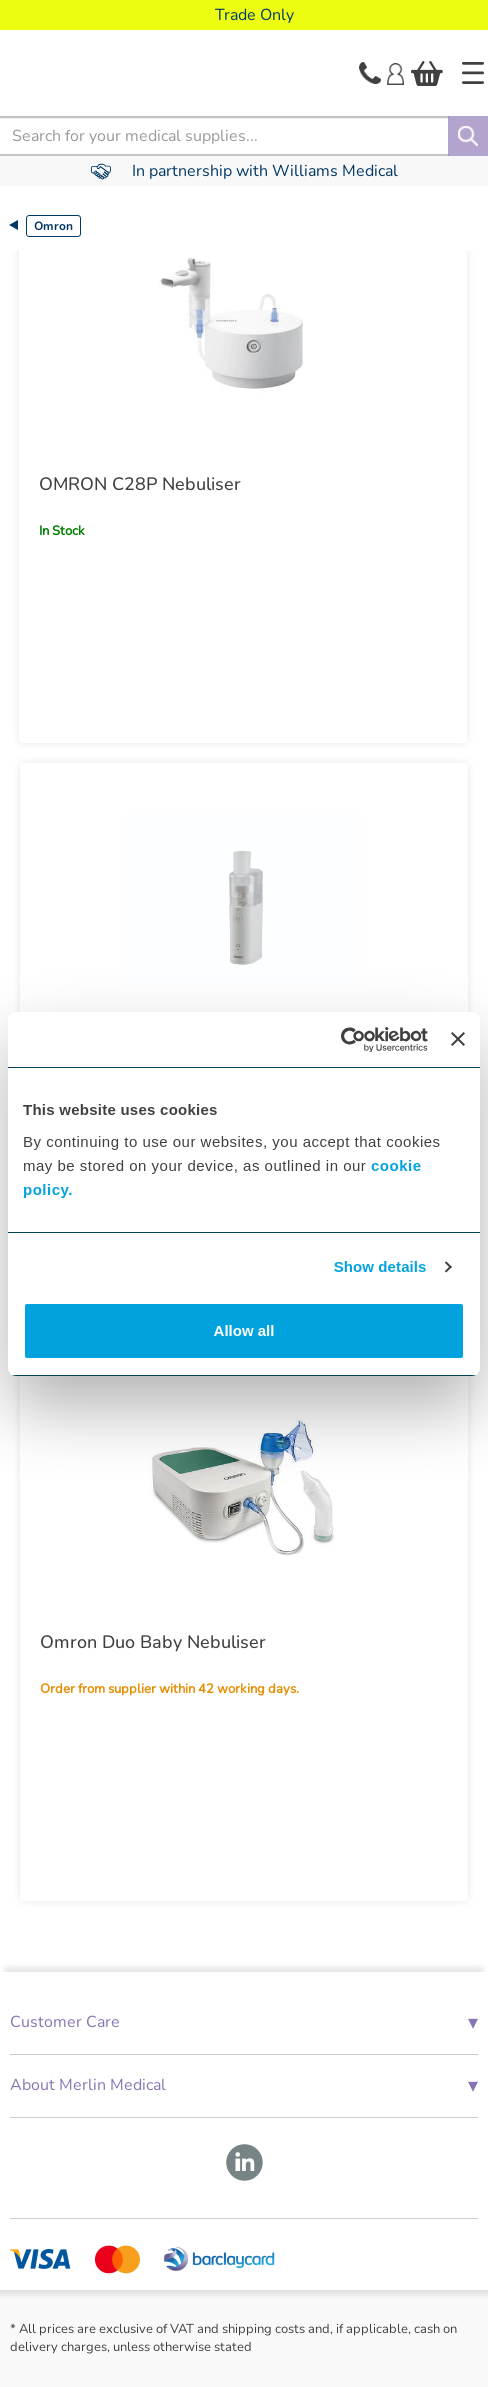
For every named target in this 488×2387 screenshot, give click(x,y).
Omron (53, 226)
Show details (380, 1266)
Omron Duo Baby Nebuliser (153, 1642)
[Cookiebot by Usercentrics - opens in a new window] (340, 1040)
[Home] (473, 73)
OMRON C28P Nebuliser (140, 484)
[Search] (468, 136)
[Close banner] (458, 1039)
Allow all (244, 1330)
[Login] (395, 72)
